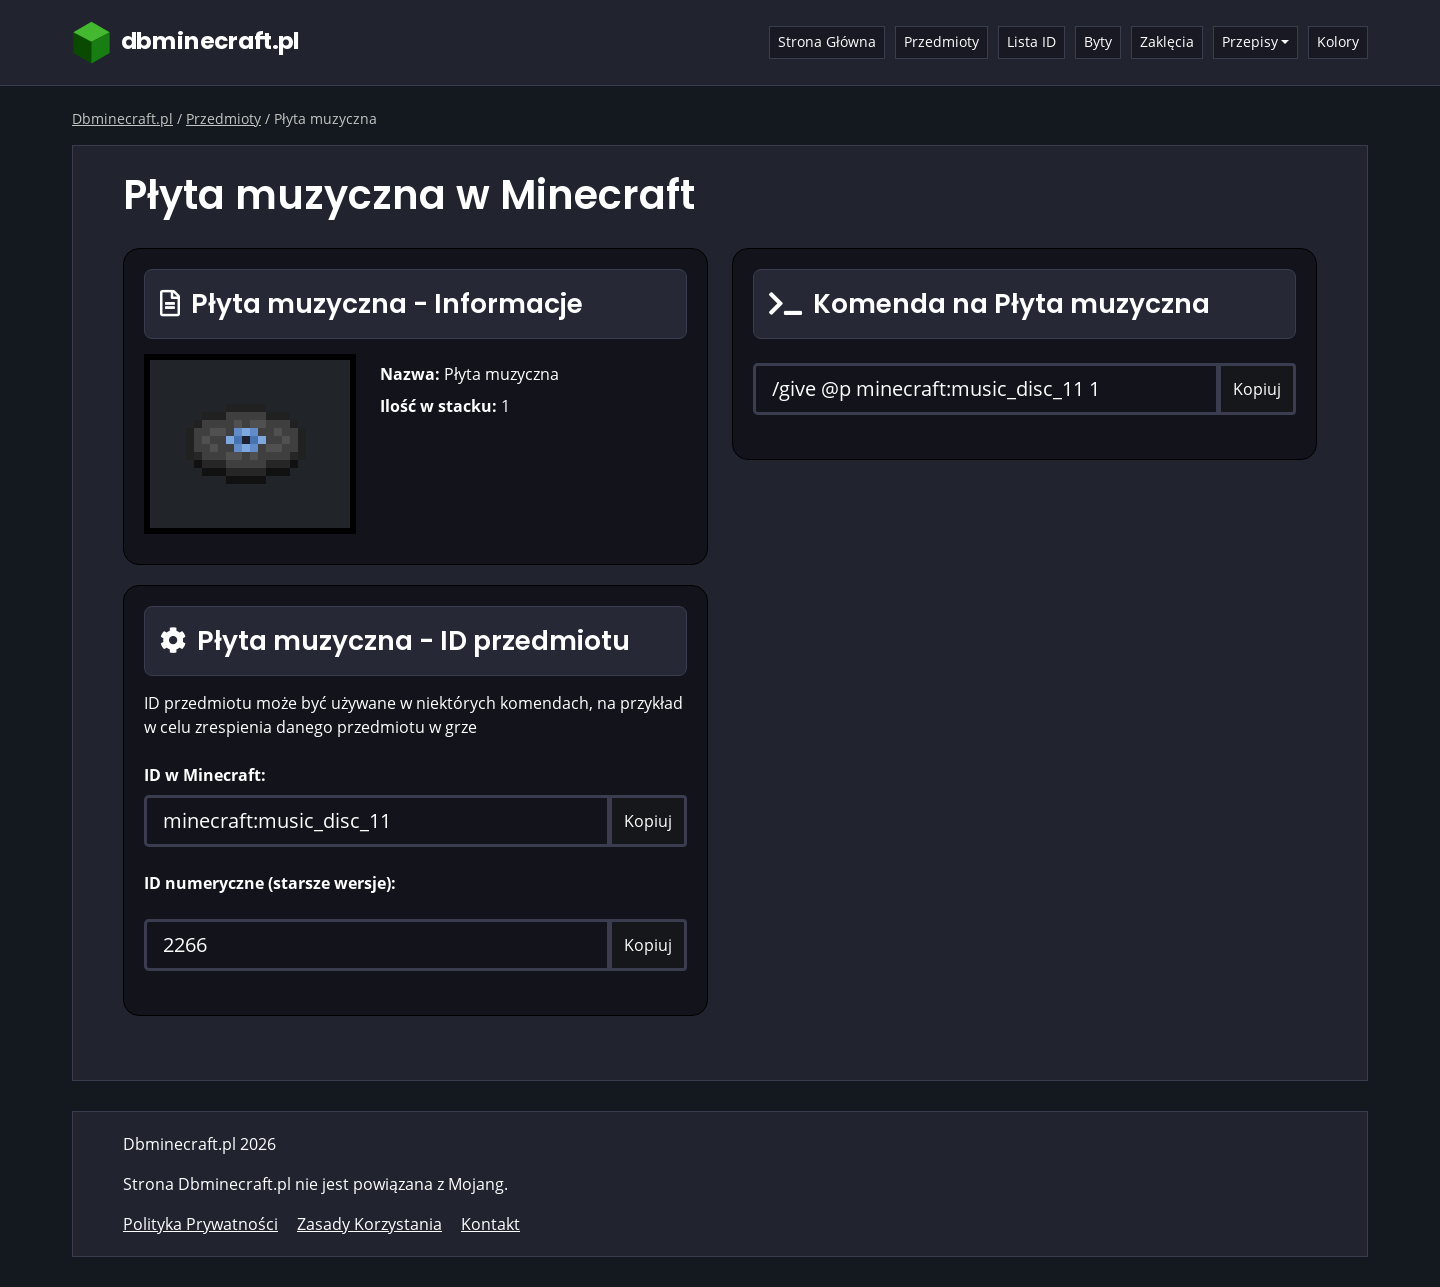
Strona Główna (827, 41)
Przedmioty (941, 41)
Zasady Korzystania (369, 1224)
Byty (1098, 41)
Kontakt (490, 1224)
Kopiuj (648, 821)
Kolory (1338, 41)
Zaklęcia (1167, 41)
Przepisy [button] (1250, 41)
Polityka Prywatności (200, 1224)
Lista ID (1031, 41)
